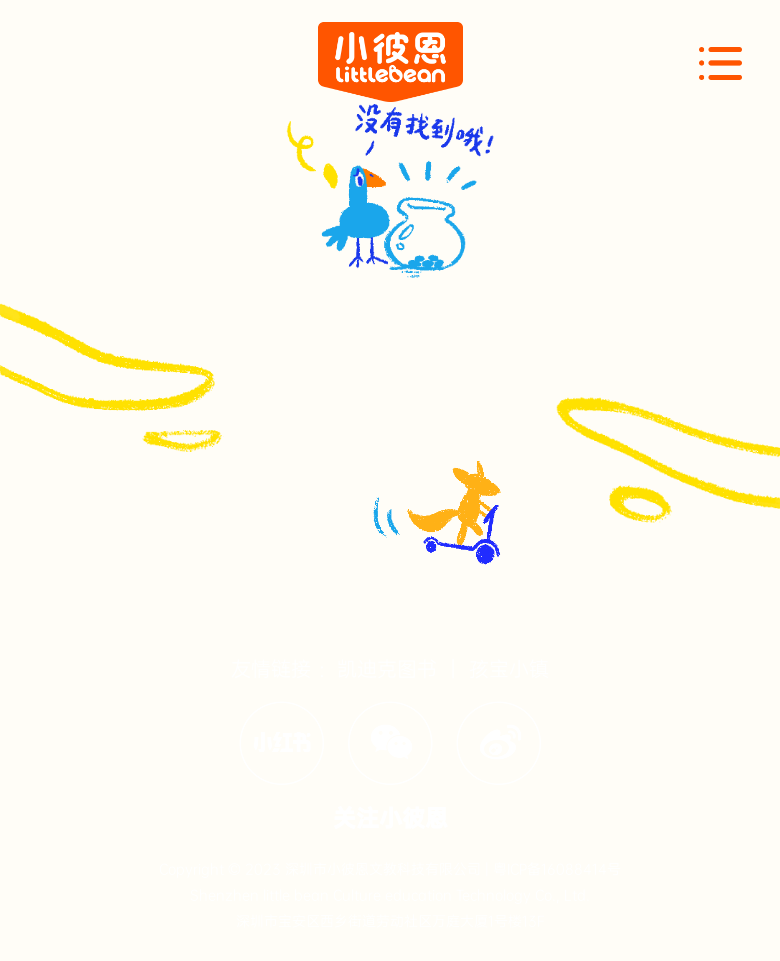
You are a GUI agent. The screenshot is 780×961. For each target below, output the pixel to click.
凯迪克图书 (387, 669)
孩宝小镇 (509, 669)
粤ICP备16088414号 (557, 869)
